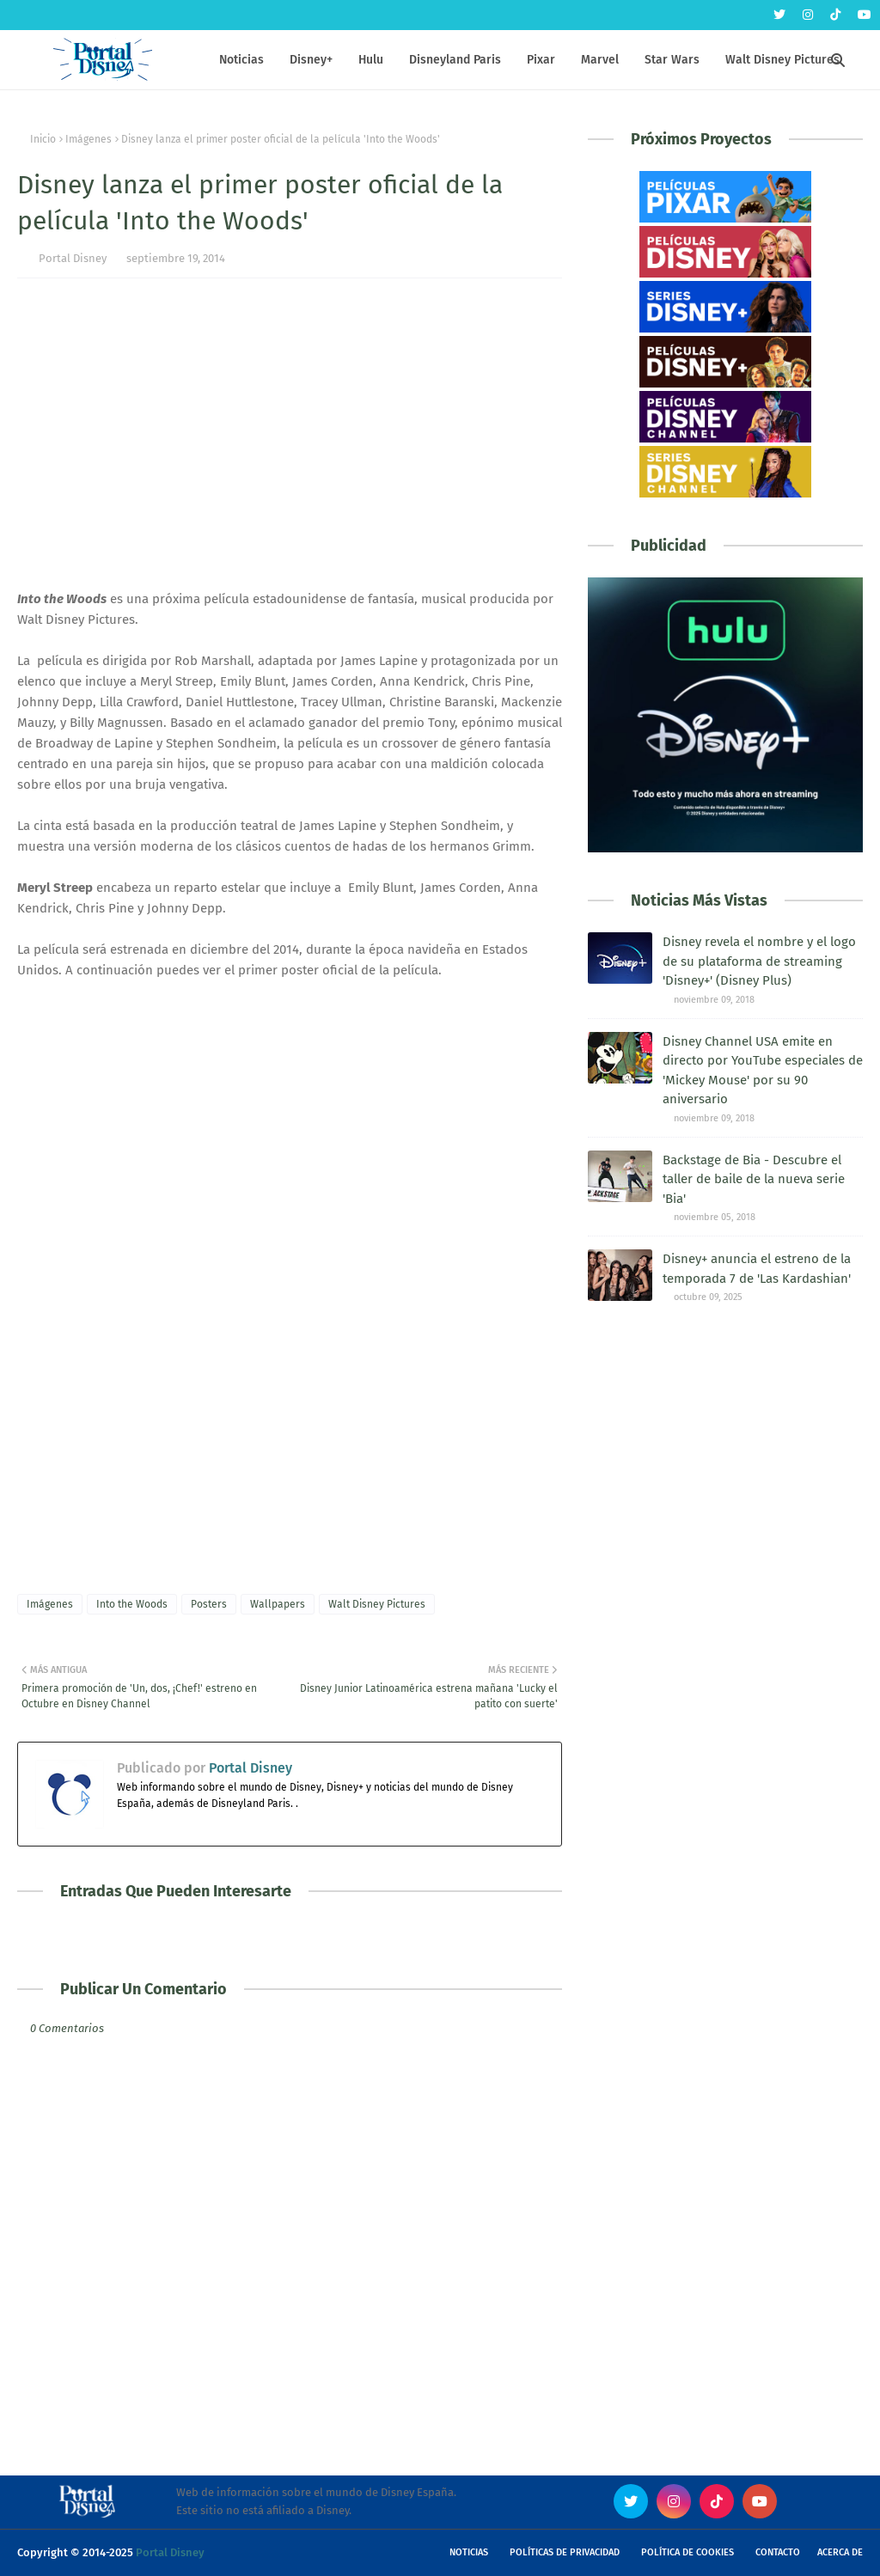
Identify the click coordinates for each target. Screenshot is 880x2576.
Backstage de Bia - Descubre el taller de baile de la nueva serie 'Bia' (754, 1179)
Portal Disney (73, 258)
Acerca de (840, 2552)
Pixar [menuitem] (541, 59)
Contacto (777, 2552)
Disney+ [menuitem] (311, 59)
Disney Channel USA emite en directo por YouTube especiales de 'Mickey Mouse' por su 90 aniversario (763, 1071)
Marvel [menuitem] (600, 59)
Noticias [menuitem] (241, 59)
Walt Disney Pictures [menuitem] (782, 59)
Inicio (43, 139)
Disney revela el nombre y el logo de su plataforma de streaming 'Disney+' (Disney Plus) (759, 961)
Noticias (468, 2552)
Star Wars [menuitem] (672, 59)
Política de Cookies (687, 2552)
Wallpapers (277, 1604)
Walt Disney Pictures (376, 1604)
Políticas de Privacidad (565, 2552)
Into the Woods (132, 1604)
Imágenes (88, 139)
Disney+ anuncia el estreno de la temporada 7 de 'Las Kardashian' (757, 1268)
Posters (209, 1604)
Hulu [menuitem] (370, 59)
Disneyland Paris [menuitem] (455, 59)
